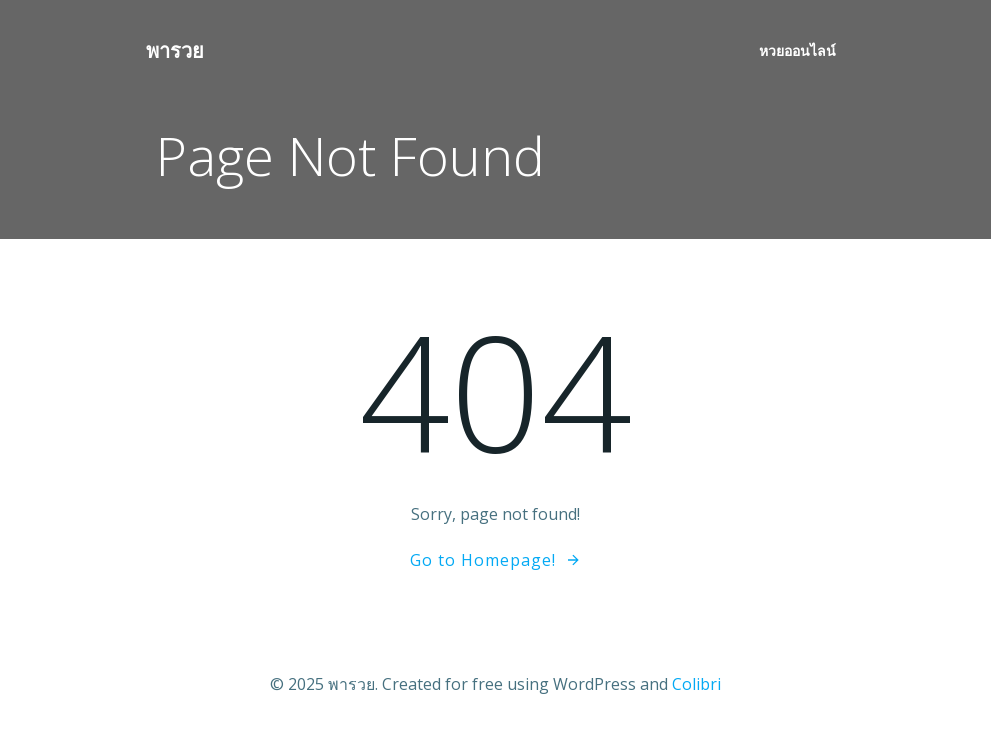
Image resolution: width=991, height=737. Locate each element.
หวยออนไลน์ (797, 50)
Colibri (696, 684)
